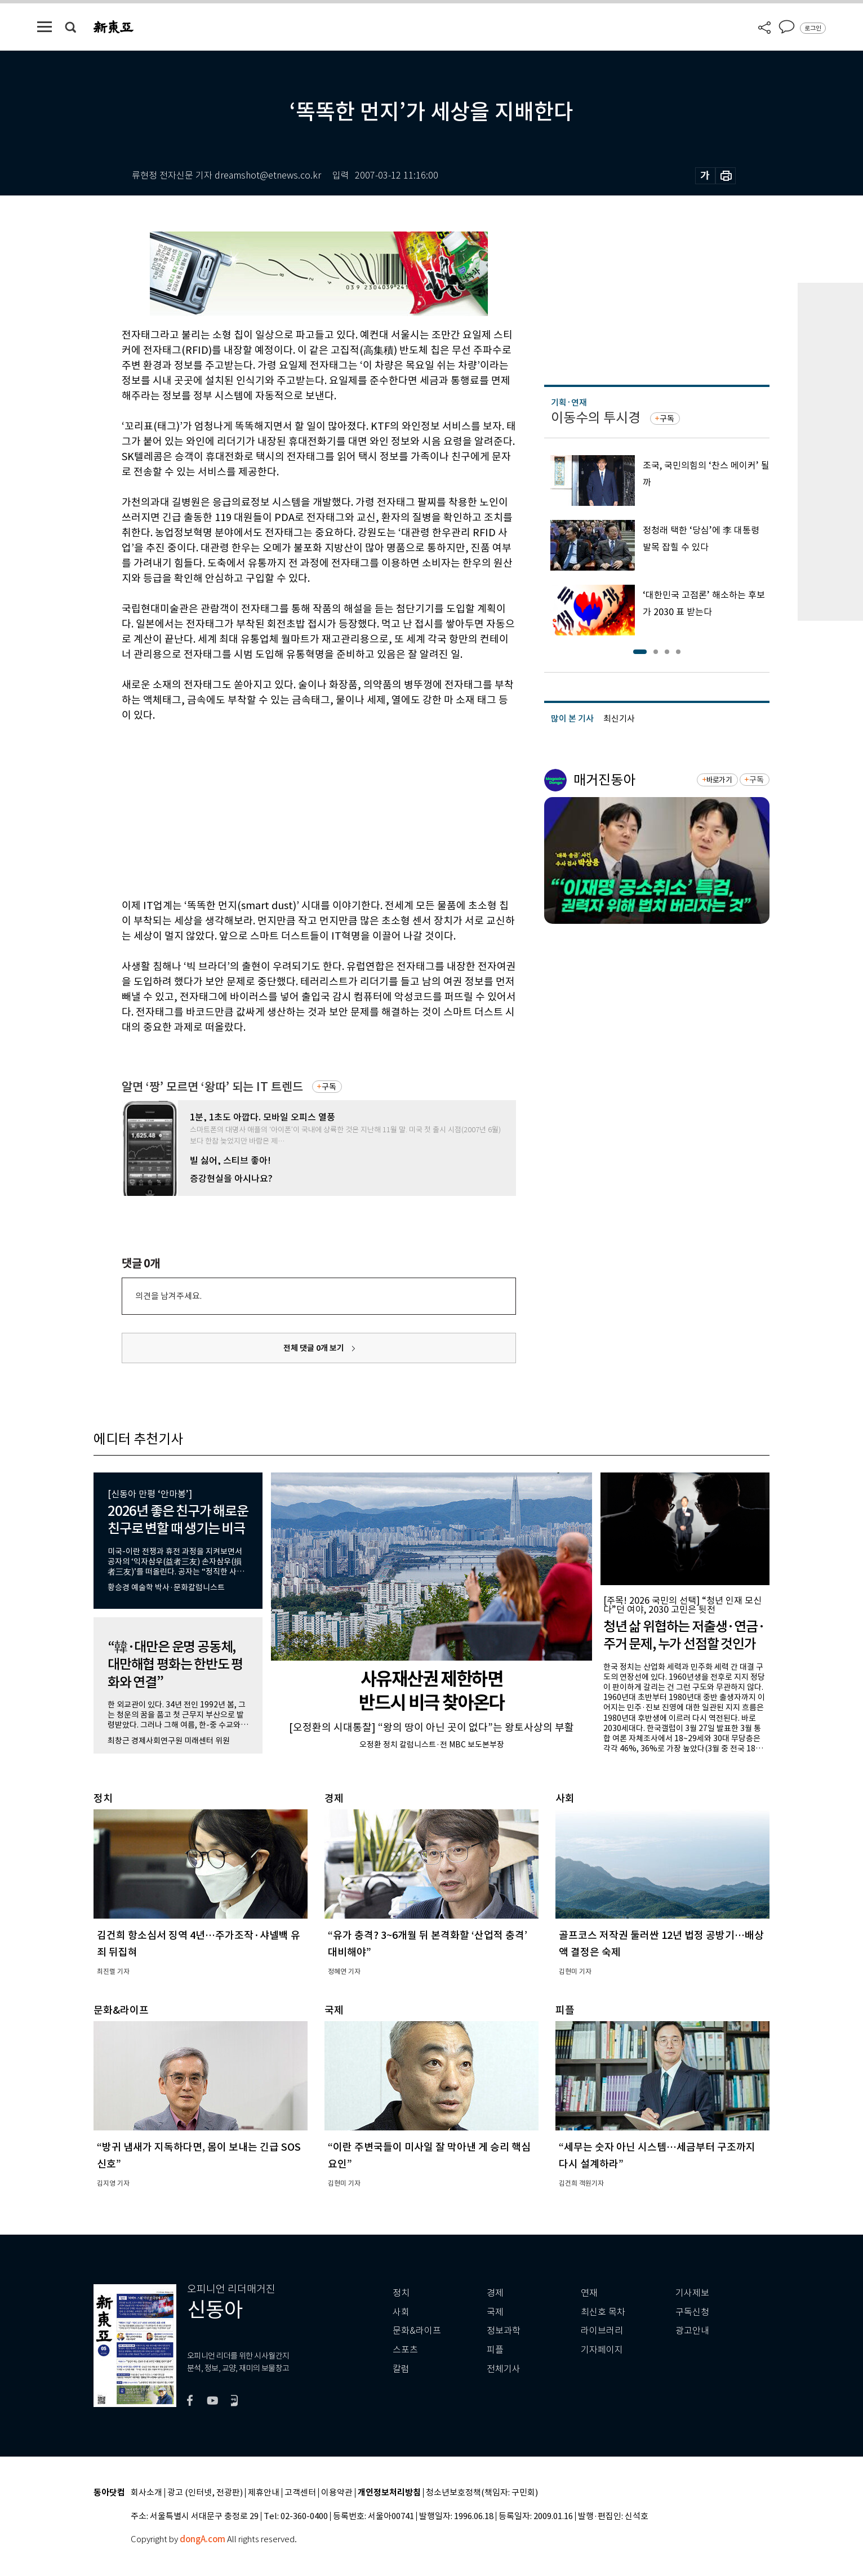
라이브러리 (602, 2330)
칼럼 (401, 2369)
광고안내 (692, 2330)
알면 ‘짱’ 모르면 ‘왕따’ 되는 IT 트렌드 (212, 1087)
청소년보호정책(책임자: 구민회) (482, 2493)
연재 (589, 2293)
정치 (401, 2293)
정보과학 (504, 2330)
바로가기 (719, 780)
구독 (329, 1087)
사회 (401, 2312)
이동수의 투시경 (595, 417)
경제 (495, 2293)
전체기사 (504, 2369)
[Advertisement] (291, 808)
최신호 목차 (603, 2312)
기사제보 (692, 2293)
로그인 (812, 28)
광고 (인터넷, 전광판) (205, 2493)
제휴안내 (263, 2493)
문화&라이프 (417, 2330)
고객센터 (300, 2493)
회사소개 (146, 2493)
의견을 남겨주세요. (168, 1296)
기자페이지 (602, 2349)
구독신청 (692, 2312)
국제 (495, 2312)
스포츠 (405, 2349)
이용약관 (337, 2493)
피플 (495, 2349)
